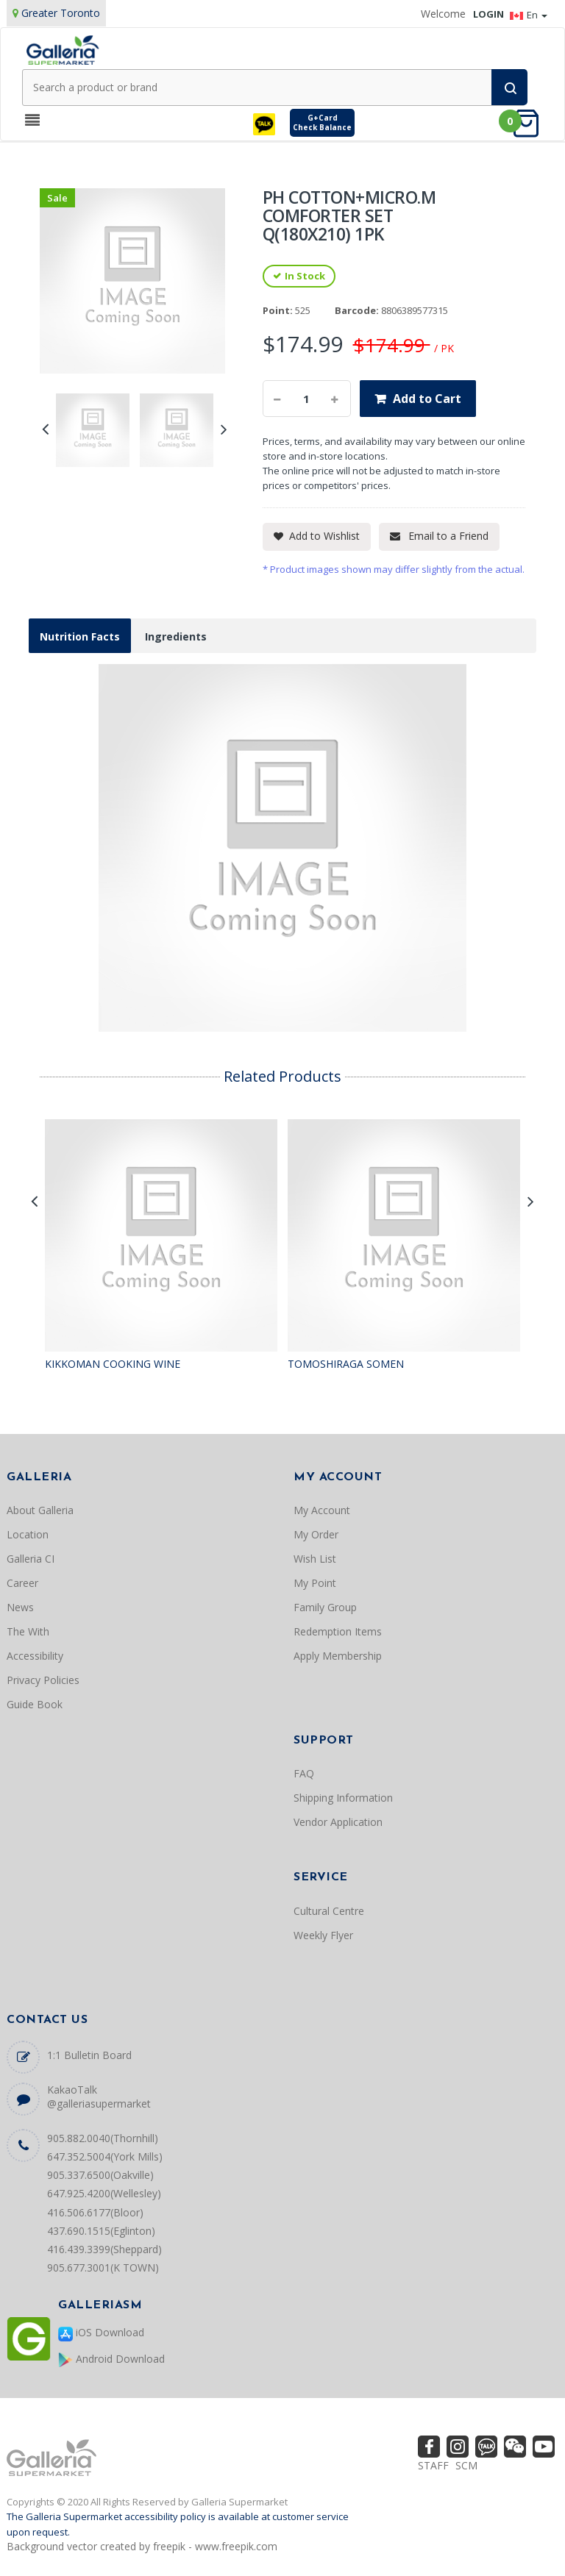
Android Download (111, 2359)
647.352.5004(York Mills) (105, 2156)
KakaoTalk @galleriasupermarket (99, 2097)
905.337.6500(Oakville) (100, 2175)
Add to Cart (427, 398)
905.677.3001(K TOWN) (103, 2267)
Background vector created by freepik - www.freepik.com (142, 2546)
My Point (315, 1583)
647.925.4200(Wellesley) (104, 2193)
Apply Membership (338, 1656)
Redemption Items (338, 1631)
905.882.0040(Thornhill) (102, 2138)
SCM (466, 2465)
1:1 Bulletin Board (89, 2055)
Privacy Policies (43, 1680)
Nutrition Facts (80, 636)
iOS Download (101, 2333)
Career (22, 1583)
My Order (316, 1534)
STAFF (433, 2465)
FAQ (304, 1773)
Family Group (325, 1607)
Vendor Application (338, 1822)
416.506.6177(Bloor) (95, 2212)
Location (28, 1534)
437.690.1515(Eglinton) (101, 2231)
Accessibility (35, 1656)
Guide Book (35, 1704)
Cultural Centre (329, 1911)
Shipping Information (343, 1798)
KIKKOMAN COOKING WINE (112, 1364)
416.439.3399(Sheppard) (104, 2249)
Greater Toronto (60, 13)
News (20, 1607)
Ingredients (176, 636)
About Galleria (40, 1510)
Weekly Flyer (323, 1935)
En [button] (528, 14)
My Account (322, 1510)
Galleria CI (30, 1559)
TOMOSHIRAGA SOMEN (346, 1364)
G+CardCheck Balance (322, 122)
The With (28, 1631)
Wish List (315, 1559)
